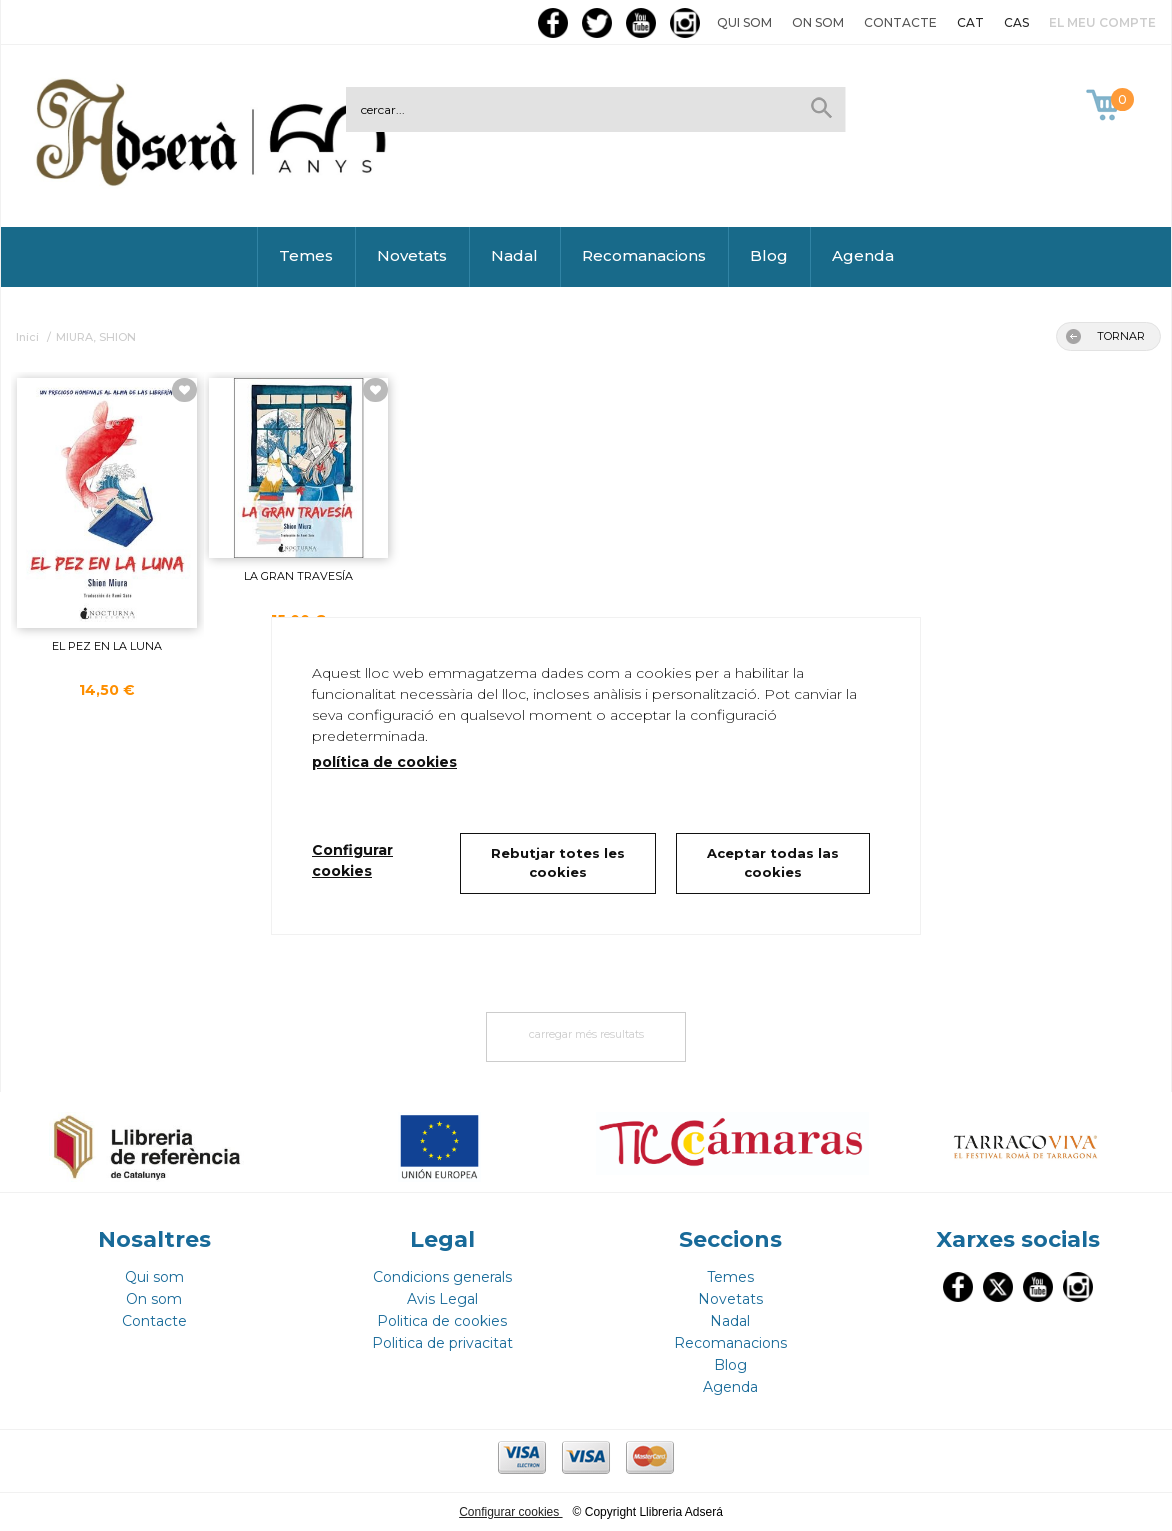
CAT (970, 22)
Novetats (412, 255)
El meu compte (1102, 22)
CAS (1016, 22)
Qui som (744, 22)
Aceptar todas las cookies (773, 863)
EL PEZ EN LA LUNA (107, 646)
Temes (306, 255)
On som (818, 22)
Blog (769, 255)
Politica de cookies (442, 1321)
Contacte (900, 22)
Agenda (863, 255)
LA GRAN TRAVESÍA (298, 576)
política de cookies (384, 762)
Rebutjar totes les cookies (558, 863)
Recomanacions (644, 255)
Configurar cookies (510, 1512)
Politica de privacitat (442, 1343)
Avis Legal (442, 1299)
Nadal (514, 255)
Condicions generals (442, 1277)
